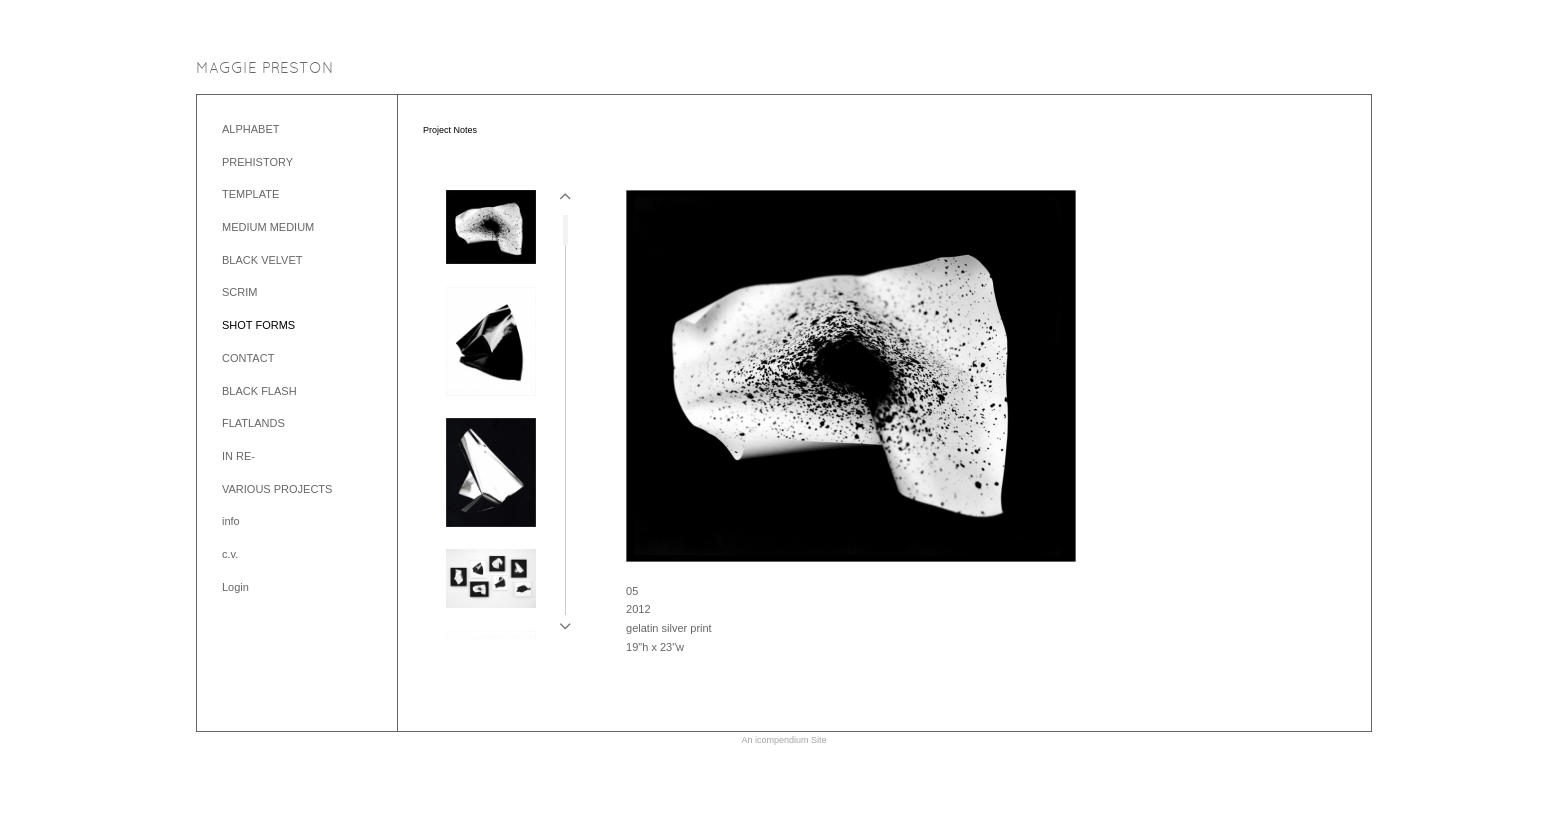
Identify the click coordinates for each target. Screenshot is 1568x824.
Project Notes (450, 130)
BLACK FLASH (259, 391)
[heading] (265, 69)
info (231, 521)
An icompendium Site (783, 740)
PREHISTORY (257, 162)
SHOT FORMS (258, 325)
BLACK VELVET (262, 260)
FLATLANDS (253, 423)
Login (235, 587)
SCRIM (239, 292)
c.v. (230, 554)
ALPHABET (250, 129)
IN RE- (238, 456)
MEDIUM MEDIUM (268, 227)
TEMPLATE (250, 194)
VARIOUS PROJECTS (277, 489)
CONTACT (248, 358)
